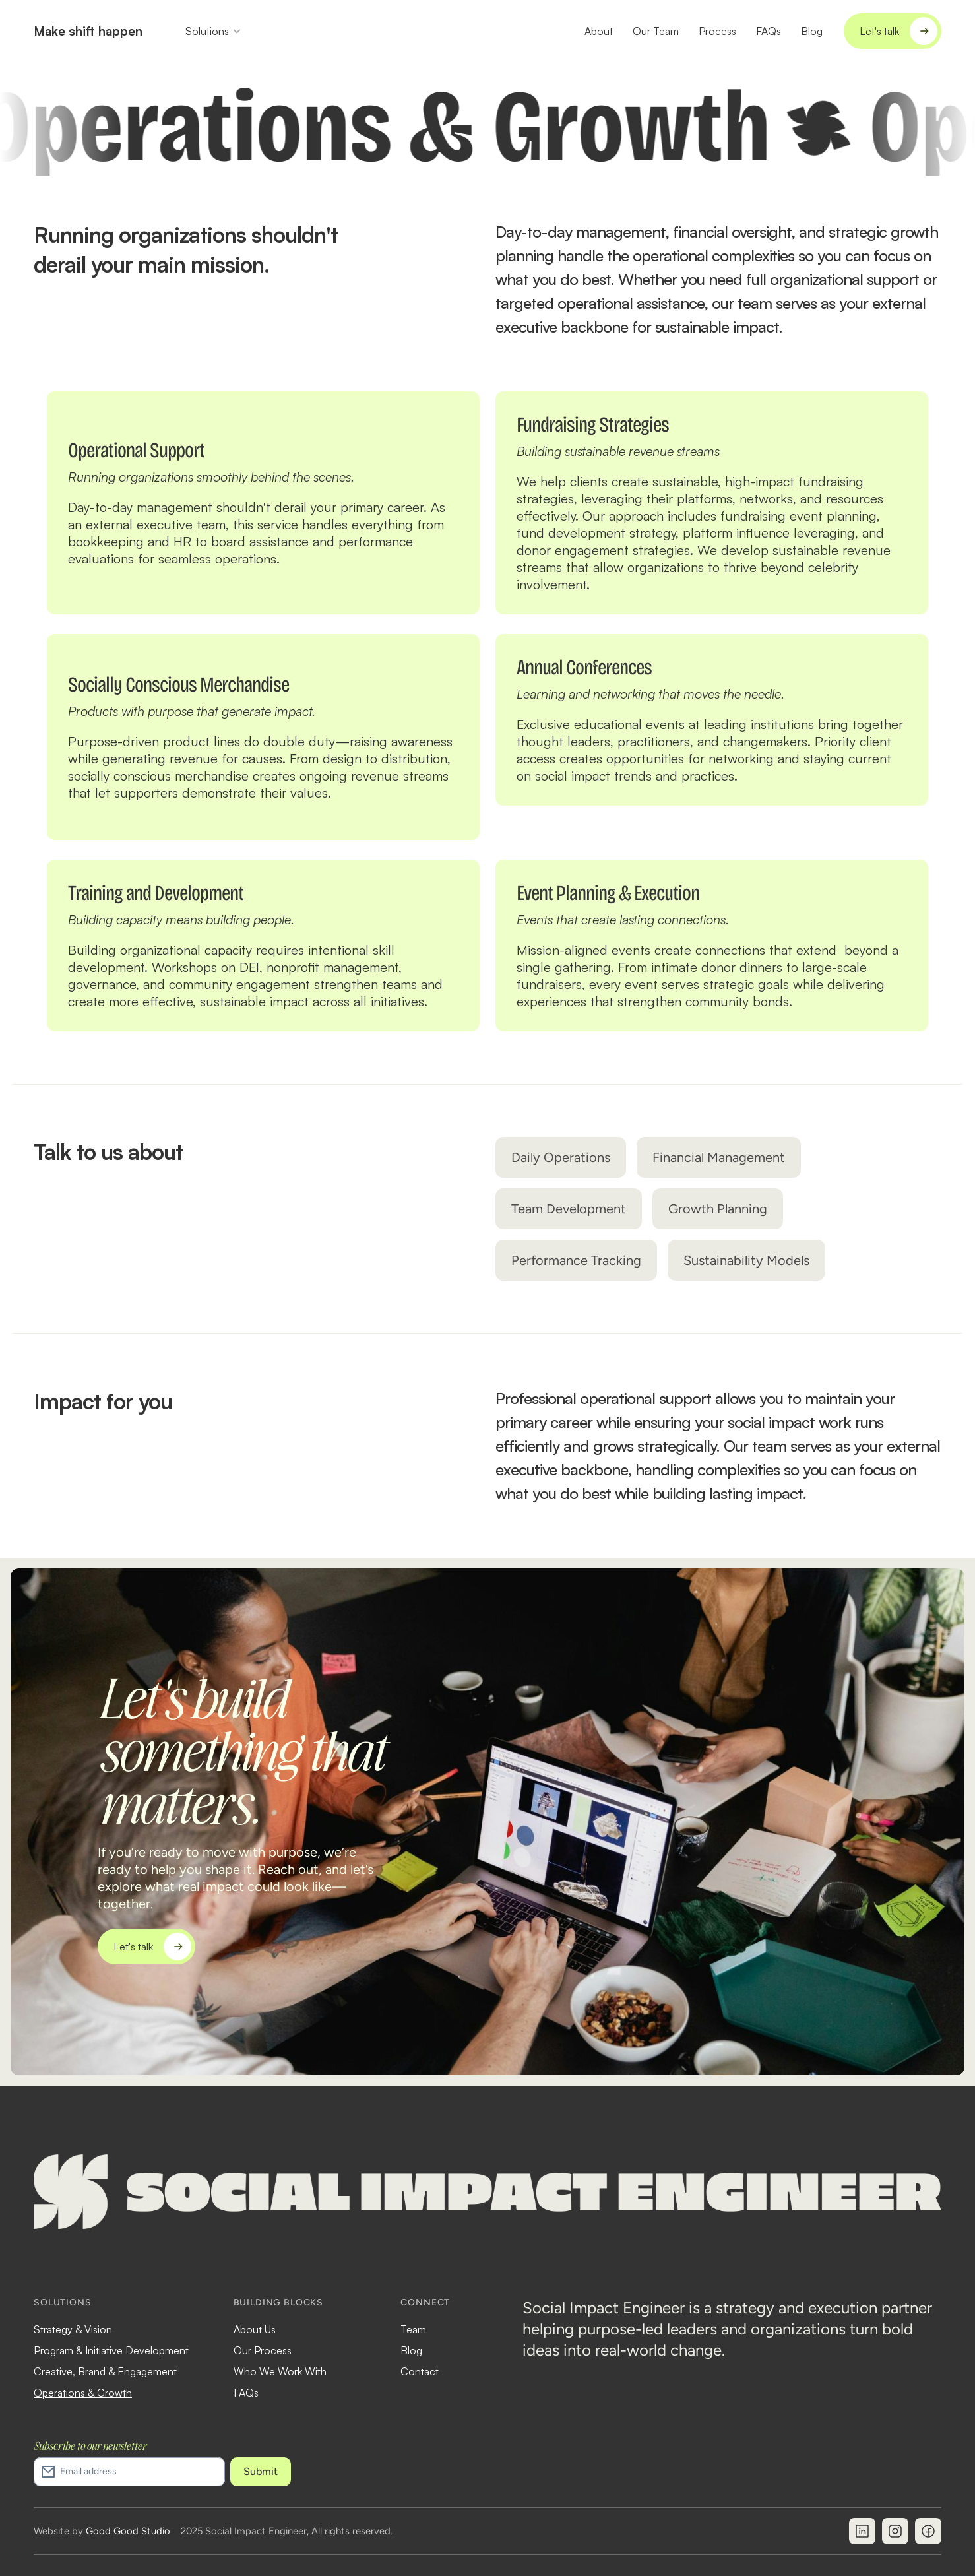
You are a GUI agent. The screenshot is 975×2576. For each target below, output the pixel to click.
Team (413, 2329)
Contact (419, 2371)
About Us (255, 2329)
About (598, 31)
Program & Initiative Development (111, 2350)
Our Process (263, 2350)
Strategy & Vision (73, 2329)
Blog (812, 31)
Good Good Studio (128, 2531)
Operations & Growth (83, 2392)
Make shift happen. (90, 31)
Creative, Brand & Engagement (105, 2371)
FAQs (768, 31)
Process (717, 31)
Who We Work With (280, 2371)
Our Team (656, 31)
